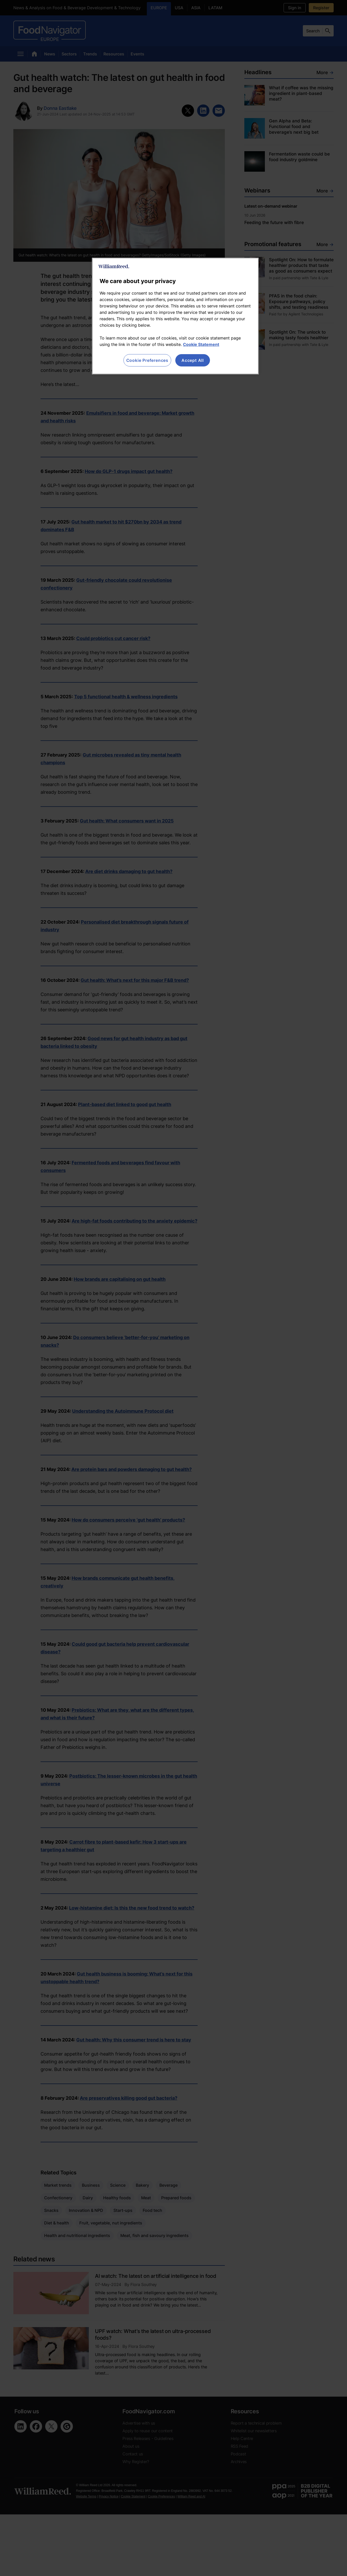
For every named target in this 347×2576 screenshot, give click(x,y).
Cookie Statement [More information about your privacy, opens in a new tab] (201, 344)
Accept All (192, 360)
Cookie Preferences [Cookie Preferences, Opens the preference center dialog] (147, 360)
